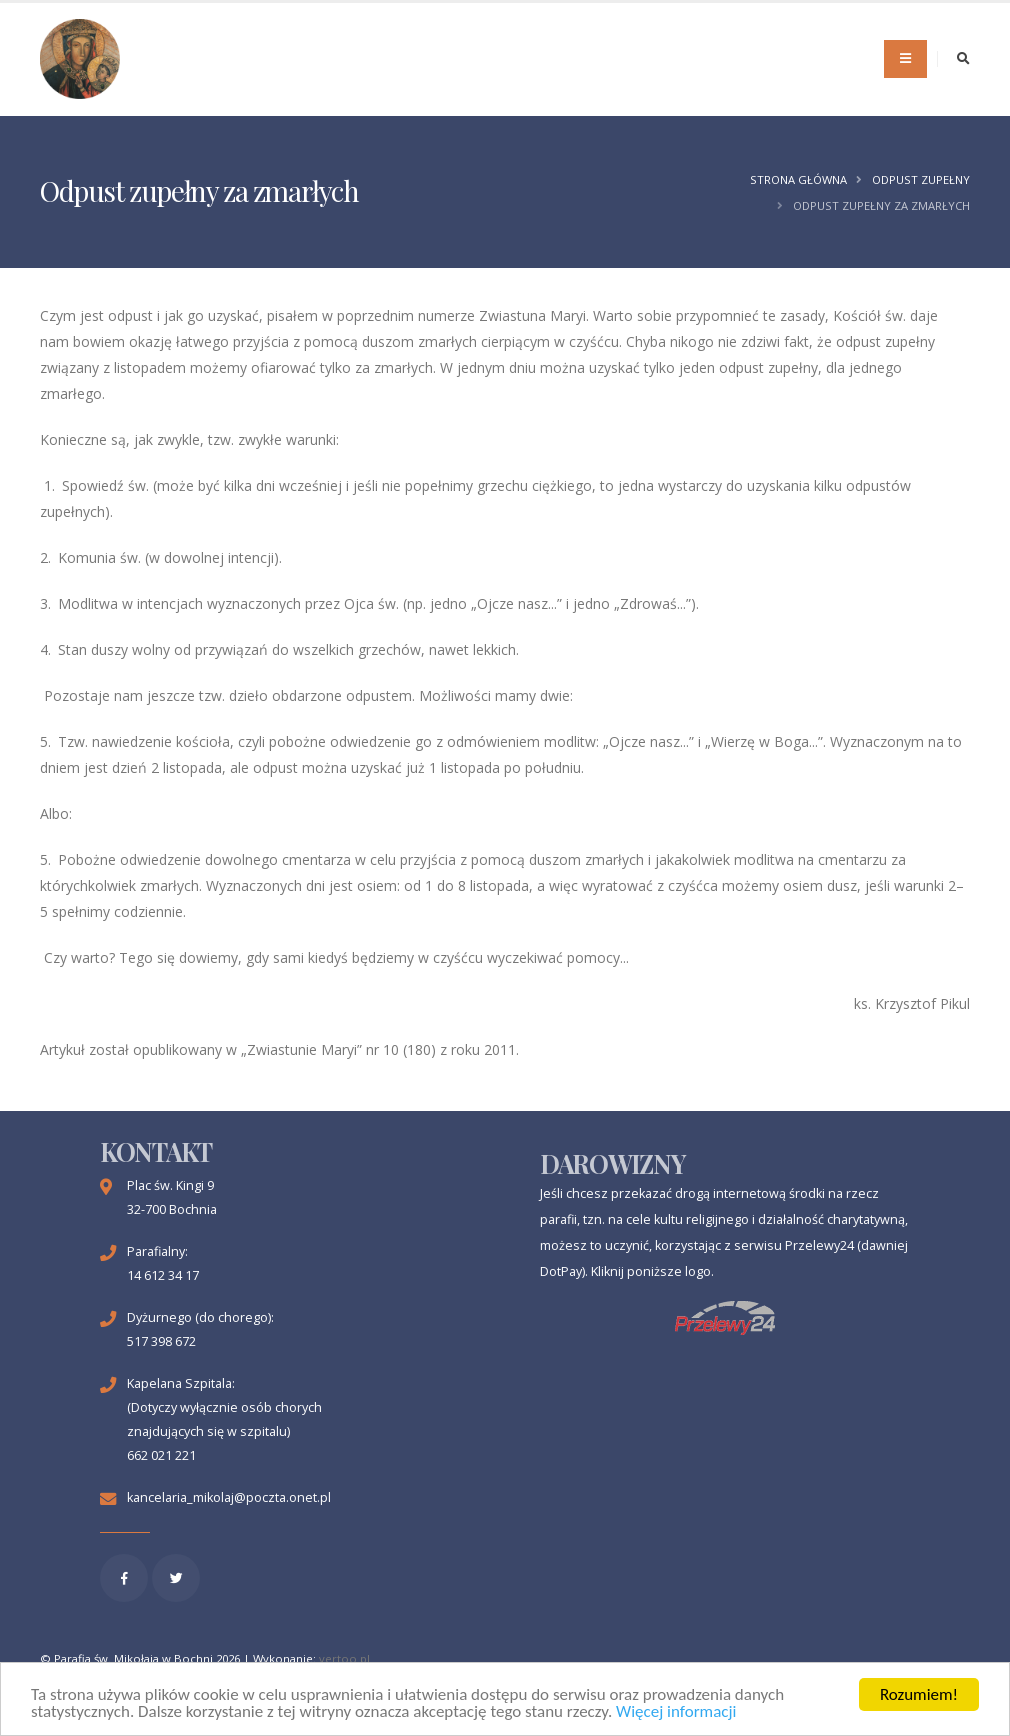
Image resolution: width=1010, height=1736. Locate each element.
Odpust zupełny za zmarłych (881, 205)
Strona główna (798, 179)
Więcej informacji (676, 1712)
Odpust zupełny (921, 179)
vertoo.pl (344, 1658)
